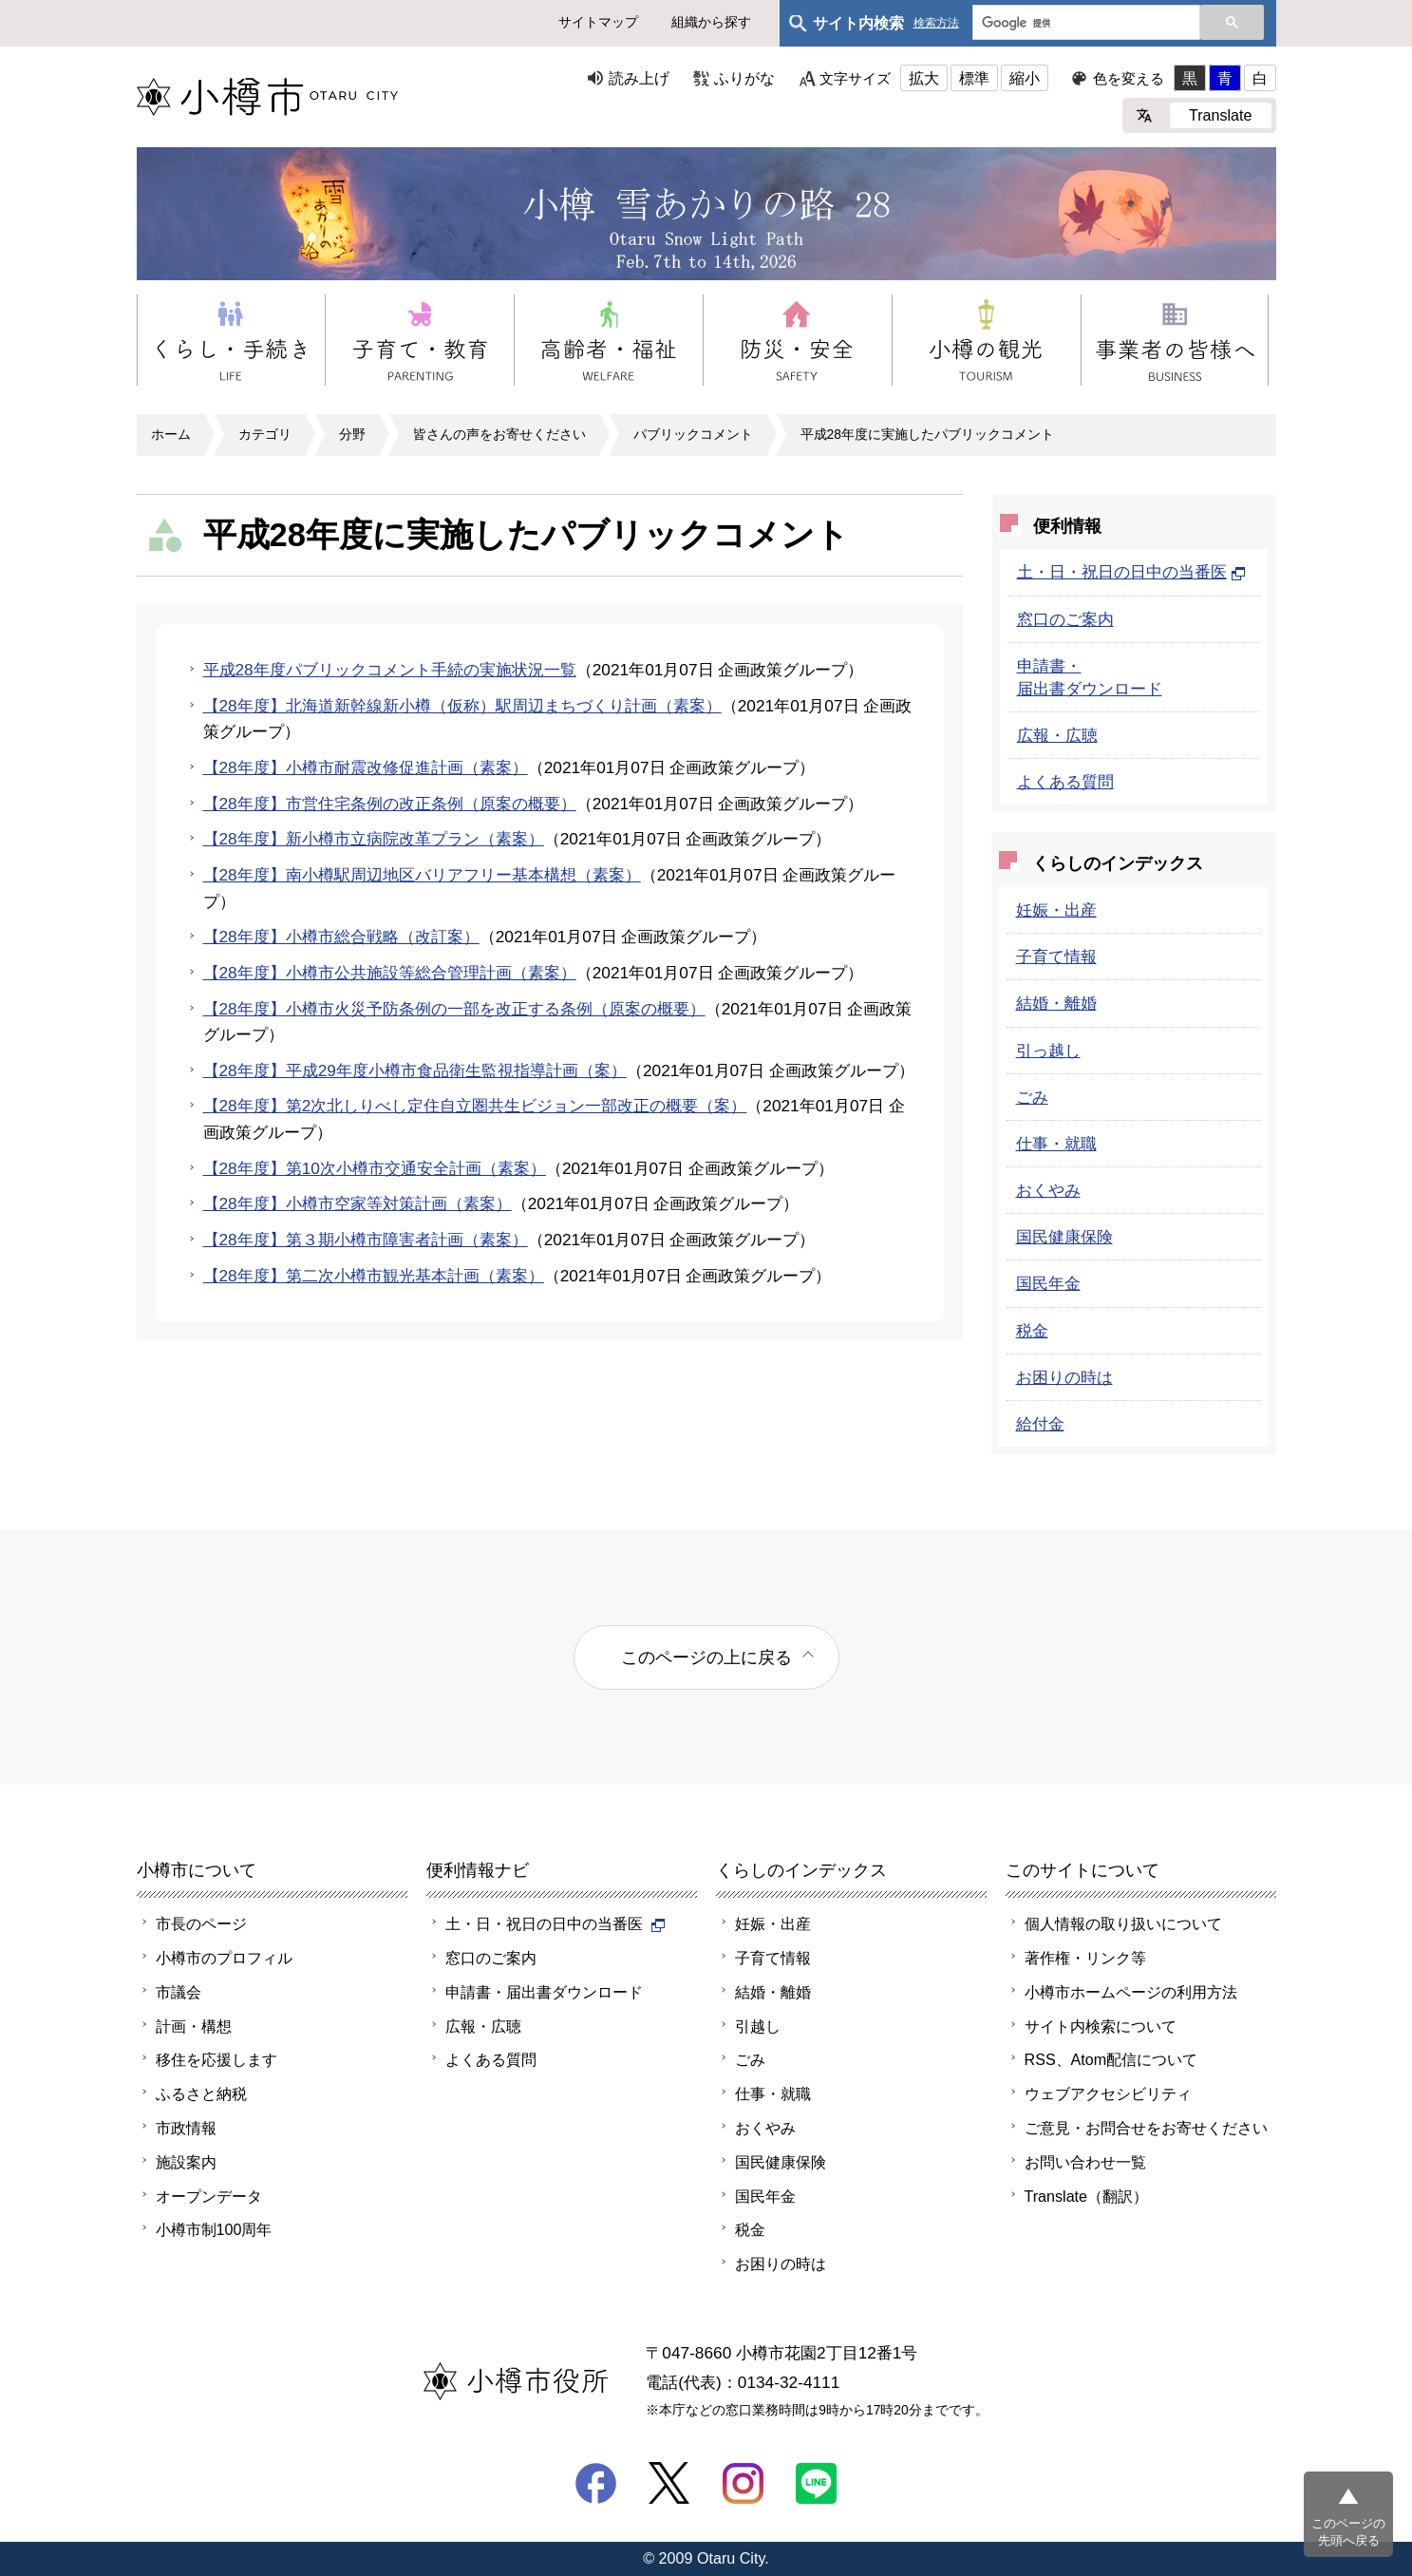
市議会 (178, 1991)
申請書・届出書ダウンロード (544, 1991)
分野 (352, 434)
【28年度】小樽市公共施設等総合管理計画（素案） (389, 972)
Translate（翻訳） (1087, 2196)
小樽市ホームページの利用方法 (1131, 1991)
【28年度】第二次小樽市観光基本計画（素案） (373, 1275)
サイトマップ (598, 21)
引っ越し (1048, 1050)
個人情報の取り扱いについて (1123, 1923)
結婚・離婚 (1056, 1003)
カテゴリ (265, 434)
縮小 (1024, 77)
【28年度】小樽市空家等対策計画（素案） (357, 1203)
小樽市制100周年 (214, 2229)
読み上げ (639, 77)
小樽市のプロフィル (224, 1957)
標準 (974, 77)
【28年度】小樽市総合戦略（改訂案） (341, 936)
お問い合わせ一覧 (1085, 2161)
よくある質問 (1065, 781)
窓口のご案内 (1065, 619)
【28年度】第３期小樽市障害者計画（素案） (365, 1239)
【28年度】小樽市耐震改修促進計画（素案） (365, 767)
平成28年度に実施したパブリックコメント (927, 434)
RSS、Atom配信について (1111, 2059)
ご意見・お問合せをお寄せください (1146, 2127)
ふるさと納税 (201, 2093)
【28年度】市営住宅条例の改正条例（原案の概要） (389, 803)
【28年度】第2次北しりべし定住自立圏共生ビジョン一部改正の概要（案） (475, 1105)
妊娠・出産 (1056, 909)
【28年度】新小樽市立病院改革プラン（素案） (373, 838)
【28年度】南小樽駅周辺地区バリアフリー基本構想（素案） (422, 874)
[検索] (1084, 23)
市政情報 (186, 2127)
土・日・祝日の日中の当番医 (1131, 571)
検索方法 (936, 23)
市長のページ (201, 1923)
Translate (1220, 114)
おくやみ (1048, 1190)
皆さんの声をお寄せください (499, 434)
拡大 (924, 77)
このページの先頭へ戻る (1348, 2532)
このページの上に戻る (706, 1657)
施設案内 (186, 2161)
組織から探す (711, 21)
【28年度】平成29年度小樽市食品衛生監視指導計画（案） (415, 1070)
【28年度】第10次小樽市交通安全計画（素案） (374, 1168)
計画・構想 (194, 2026)
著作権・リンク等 (1085, 1957)
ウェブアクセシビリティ (1108, 2093)
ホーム (171, 434)
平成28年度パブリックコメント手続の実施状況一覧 (389, 669)
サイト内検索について (1101, 2026)
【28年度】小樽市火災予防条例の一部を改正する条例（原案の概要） (454, 1008)
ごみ (1032, 1097)
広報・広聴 (1057, 735)
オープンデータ (209, 2196)
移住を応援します (216, 2059)
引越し (758, 2026)
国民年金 (1048, 1283)
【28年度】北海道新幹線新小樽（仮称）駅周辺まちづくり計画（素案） (462, 705)
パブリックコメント (693, 434)
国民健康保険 (1064, 1236)
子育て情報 (1056, 956)
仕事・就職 (1056, 1143)
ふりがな (744, 77)
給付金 (1040, 1423)
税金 (1032, 1330)
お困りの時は (1064, 1377)
